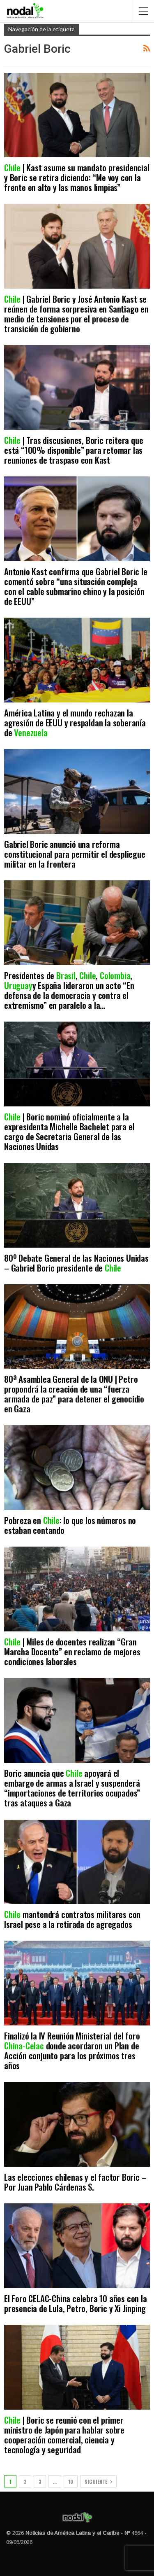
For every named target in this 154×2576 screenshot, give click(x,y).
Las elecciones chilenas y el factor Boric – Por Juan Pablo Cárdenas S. (75, 2181)
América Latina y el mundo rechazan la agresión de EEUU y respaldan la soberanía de (75, 722)
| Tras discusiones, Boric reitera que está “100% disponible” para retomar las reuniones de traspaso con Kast (73, 450)
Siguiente (98, 2481)
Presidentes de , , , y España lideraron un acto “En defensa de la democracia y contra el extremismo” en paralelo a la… (69, 990)
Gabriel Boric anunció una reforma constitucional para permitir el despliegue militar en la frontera (74, 854)
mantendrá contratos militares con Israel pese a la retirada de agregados (72, 1919)
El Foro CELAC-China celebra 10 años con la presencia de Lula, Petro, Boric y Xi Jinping (75, 2303)
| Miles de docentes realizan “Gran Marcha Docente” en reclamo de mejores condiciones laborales (72, 1651)
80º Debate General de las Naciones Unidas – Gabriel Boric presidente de (76, 1262)
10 (70, 2481)
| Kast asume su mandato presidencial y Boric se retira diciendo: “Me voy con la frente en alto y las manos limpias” (76, 177)
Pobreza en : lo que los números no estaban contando (70, 1525)
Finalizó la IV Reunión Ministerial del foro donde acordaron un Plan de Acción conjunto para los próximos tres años (72, 2050)
